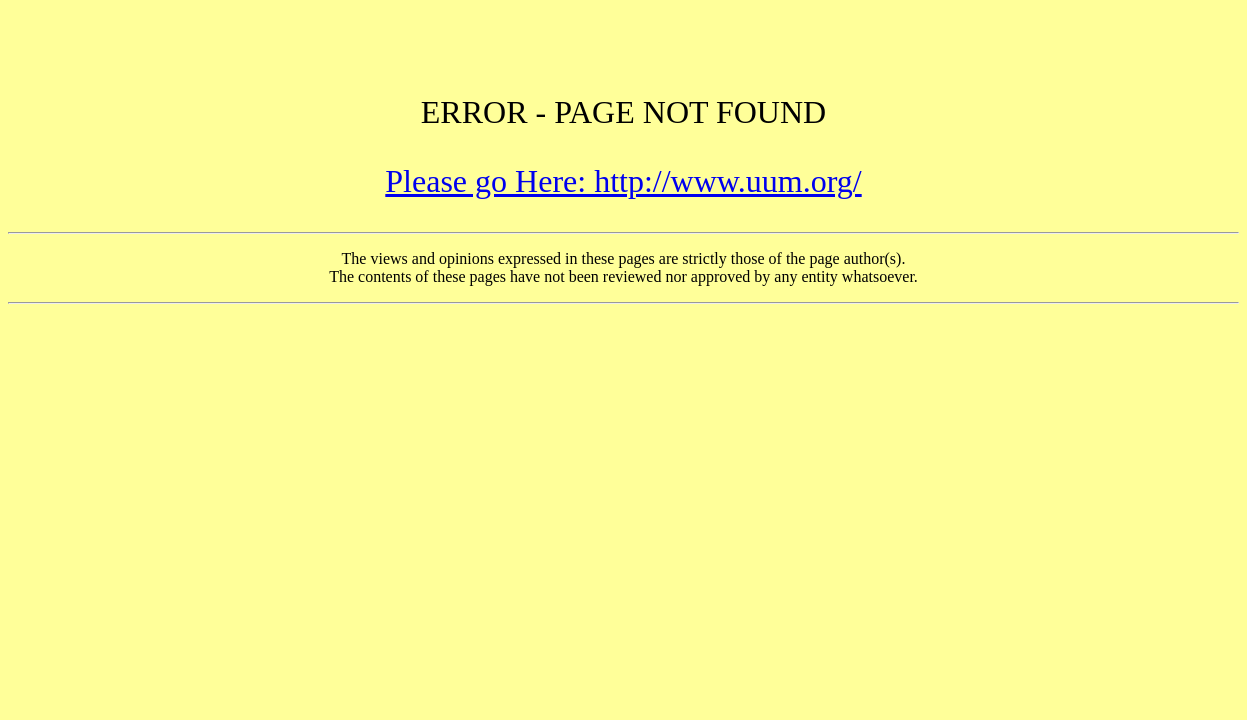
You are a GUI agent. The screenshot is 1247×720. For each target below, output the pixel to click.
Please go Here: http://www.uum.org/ (623, 181)
